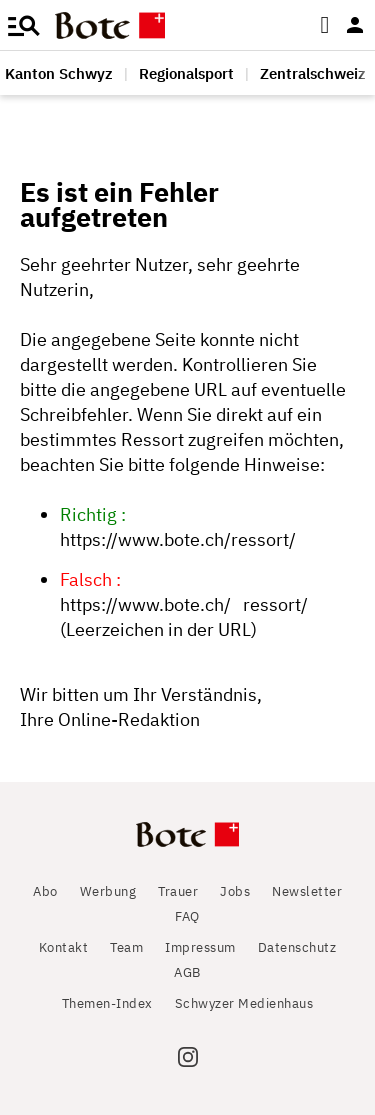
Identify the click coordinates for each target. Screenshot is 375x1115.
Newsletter (307, 891)
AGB (187, 972)
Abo (45, 891)
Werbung (108, 891)
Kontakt (64, 947)
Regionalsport (186, 73)
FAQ (187, 916)
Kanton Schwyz (59, 73)
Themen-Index (107, 1003)
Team (126, 947)
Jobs (235, 891)
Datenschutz (297, 947)
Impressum (200, 947)
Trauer (178, 891)
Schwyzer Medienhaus (244, 1003)
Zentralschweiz (313, 73)
